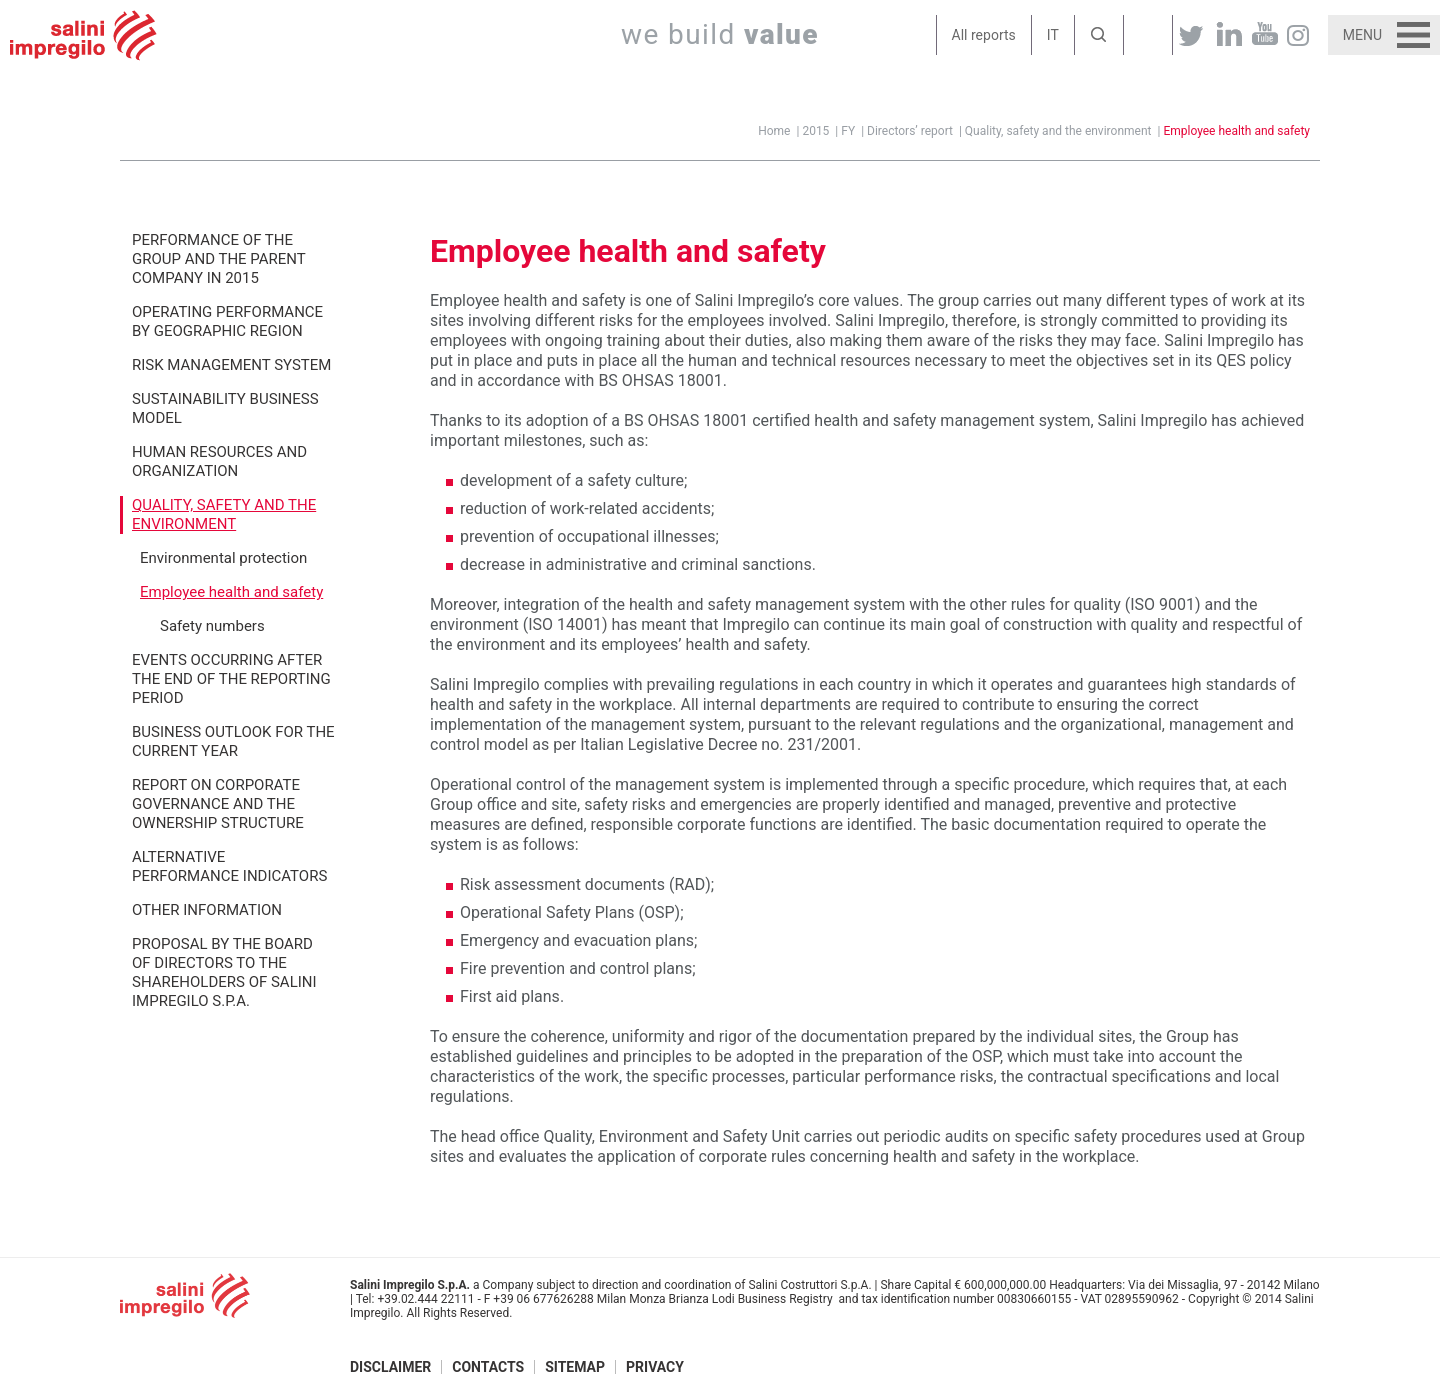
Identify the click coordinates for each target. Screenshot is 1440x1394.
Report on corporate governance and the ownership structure (218, 804)
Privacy (655, 1367)
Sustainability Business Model (225, 408)
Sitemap (575, 1367)
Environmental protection (223, 558)
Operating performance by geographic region (227, 321)
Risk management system (231, 365)
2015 (815, 131)
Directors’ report (910, 131)
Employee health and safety (1236, 131)
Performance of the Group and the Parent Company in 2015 (219, 259)
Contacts (488, 1367)
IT (1053, 35)
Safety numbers (212, 626)
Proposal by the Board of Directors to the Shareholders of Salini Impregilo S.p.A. (224, 972)
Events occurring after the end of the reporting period (231, 679)
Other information (207, 910)
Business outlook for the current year (233, 741)
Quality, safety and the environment (1058, 131)
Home (774, 131)
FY (848, 131)
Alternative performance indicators (229, 866)
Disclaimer (390, 1367)
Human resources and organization (219, 461)
